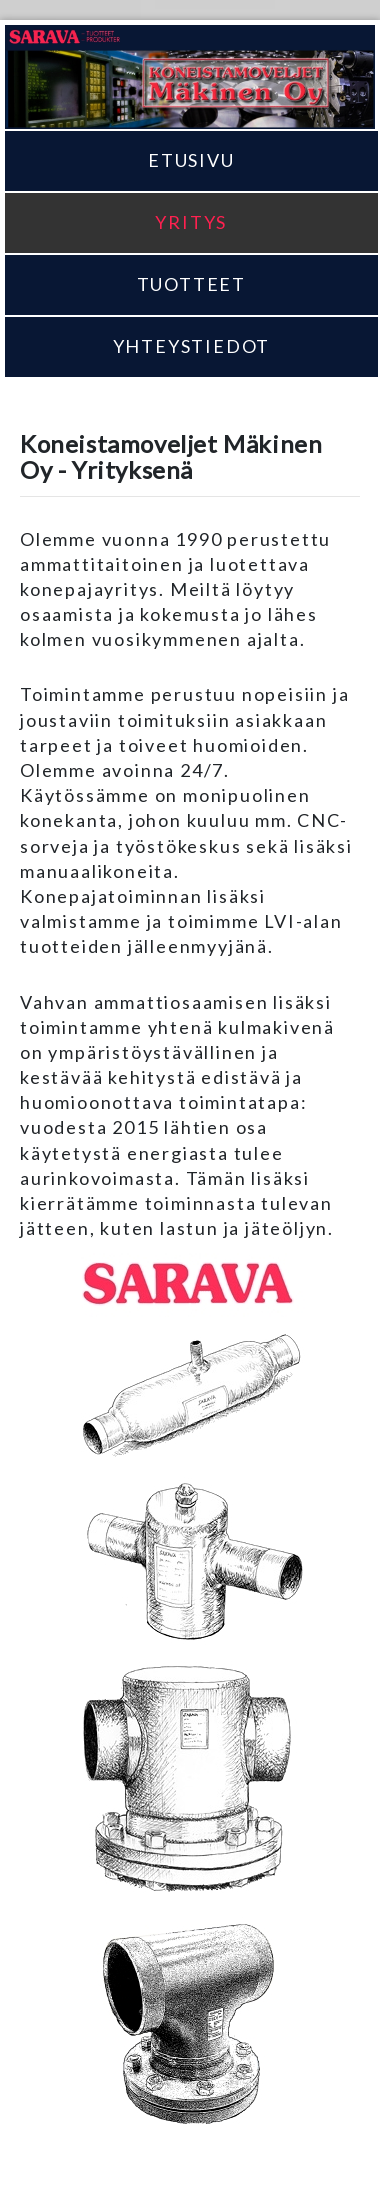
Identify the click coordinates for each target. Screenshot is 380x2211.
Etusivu (191, 160)
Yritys (191, 222)
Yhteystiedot (192, 346)
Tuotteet (191, 284)
